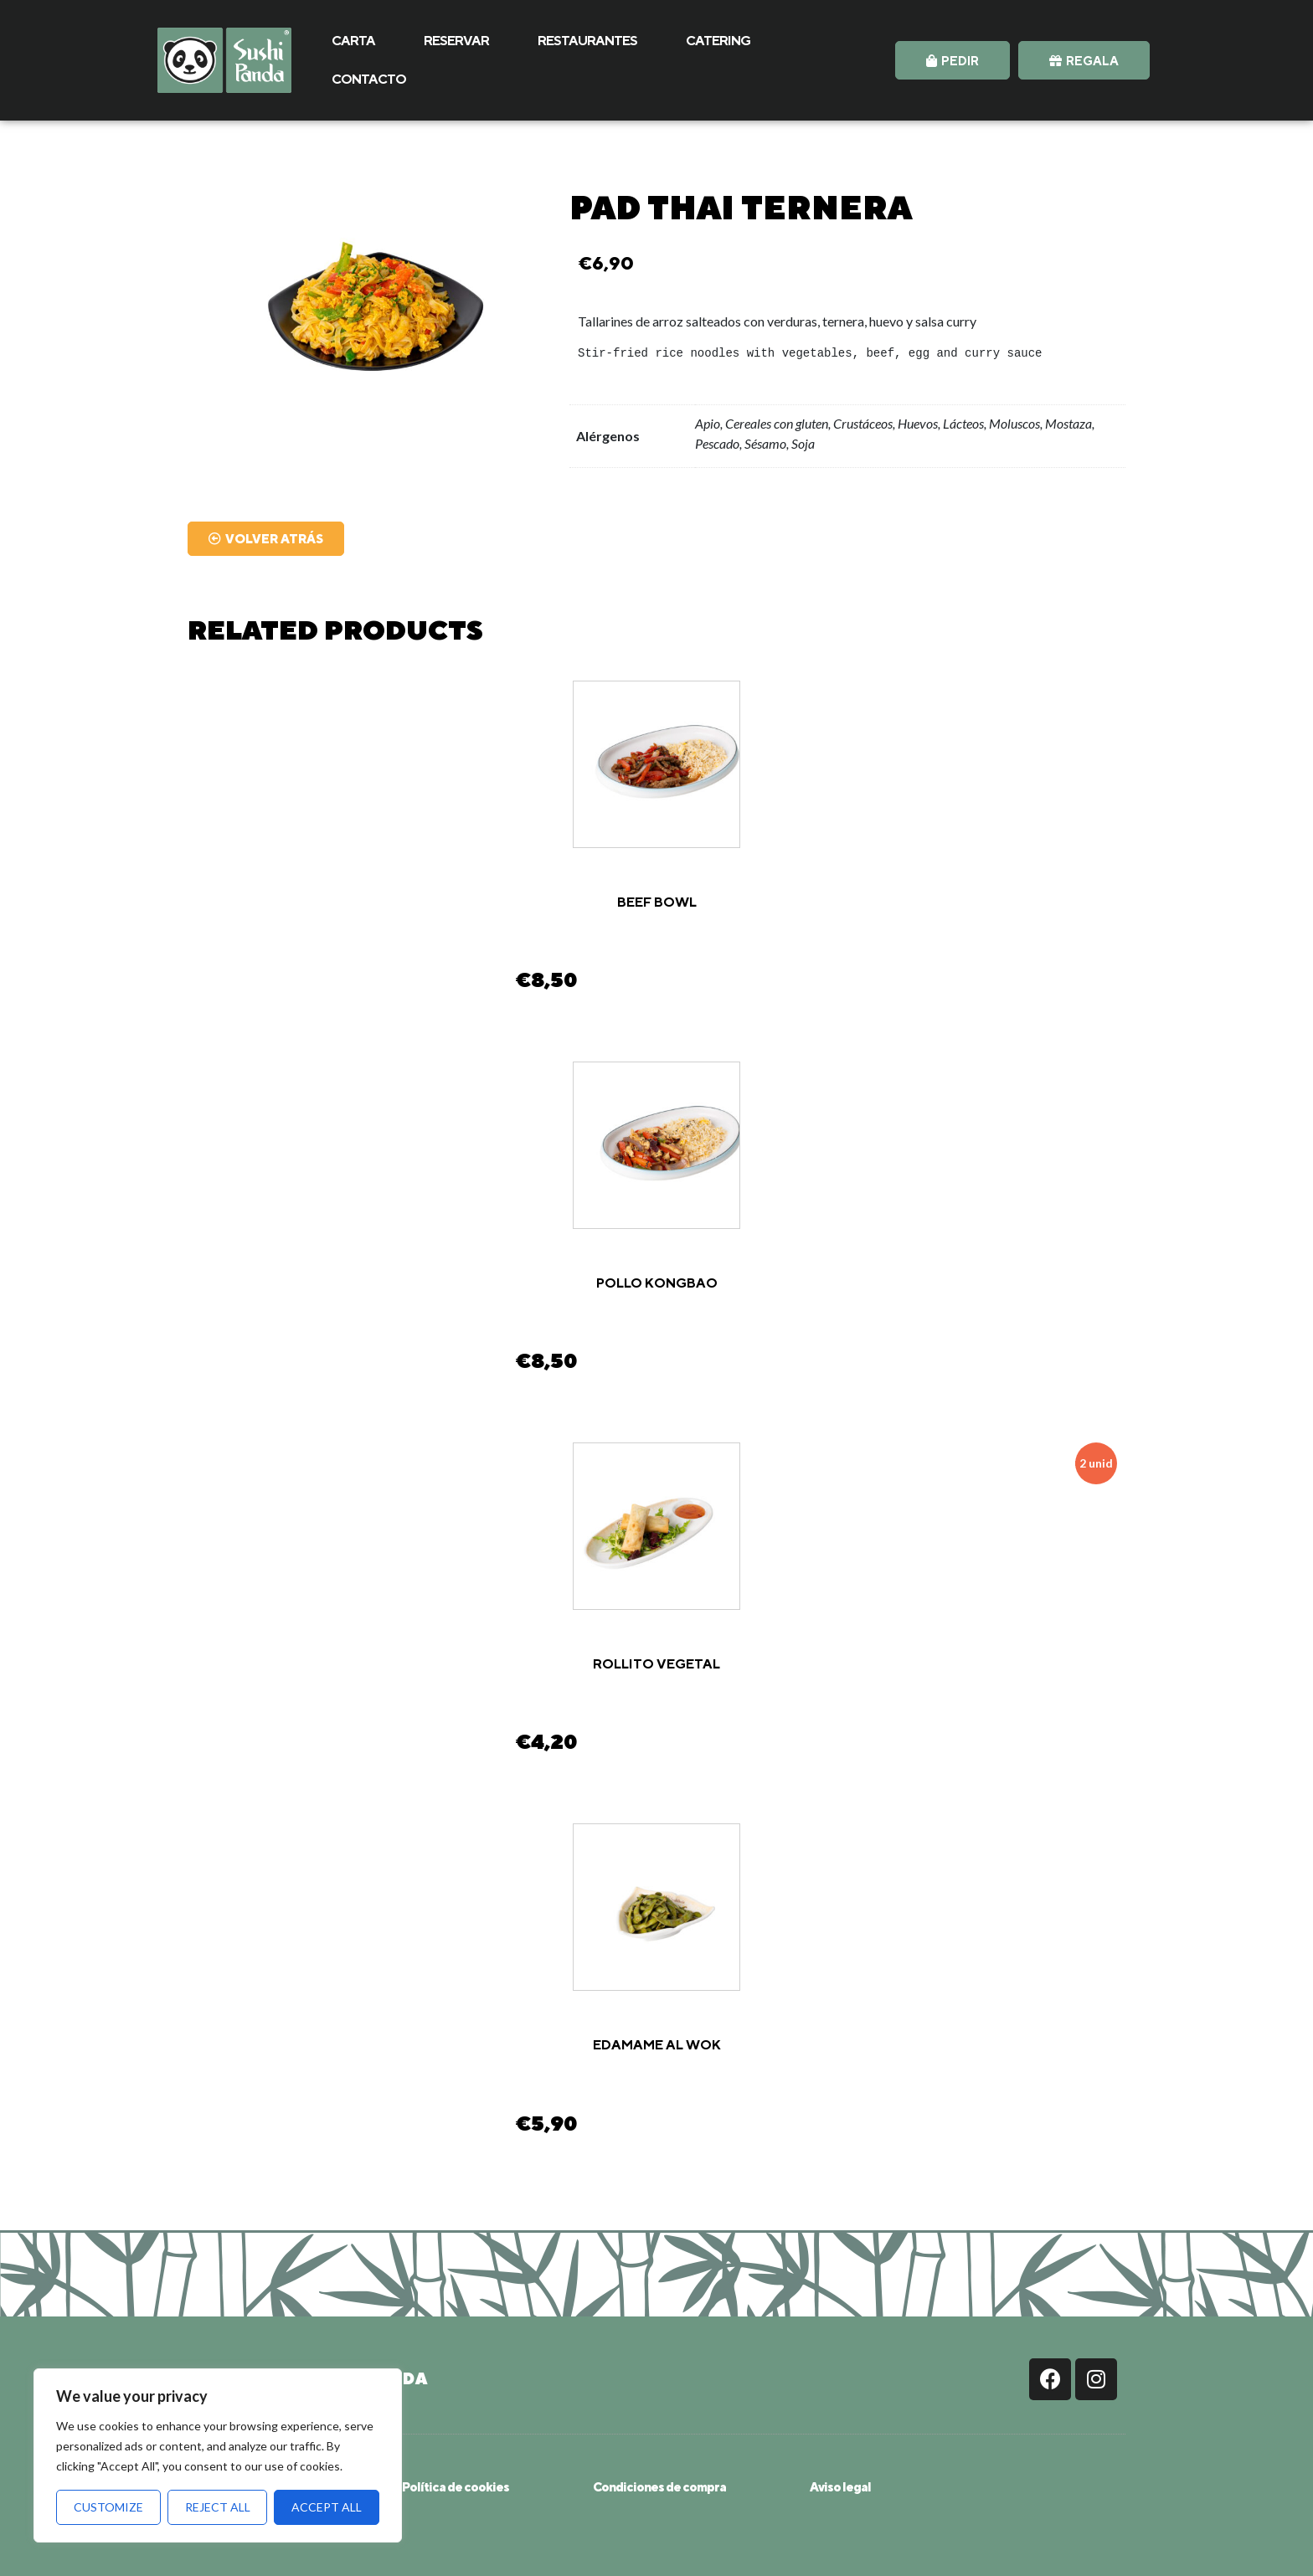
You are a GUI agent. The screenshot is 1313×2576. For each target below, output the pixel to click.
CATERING (718, 41)
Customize (108, 2507)
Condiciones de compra (659, 2487)
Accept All (326, 2507)
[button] (952, 60)
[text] (847, 353)
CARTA (353, 41)
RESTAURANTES (587, 41)
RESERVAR (456, 41)
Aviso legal (840, 2487)
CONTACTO (369, 79)
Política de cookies (455, 2487)
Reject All (217, 2507)
